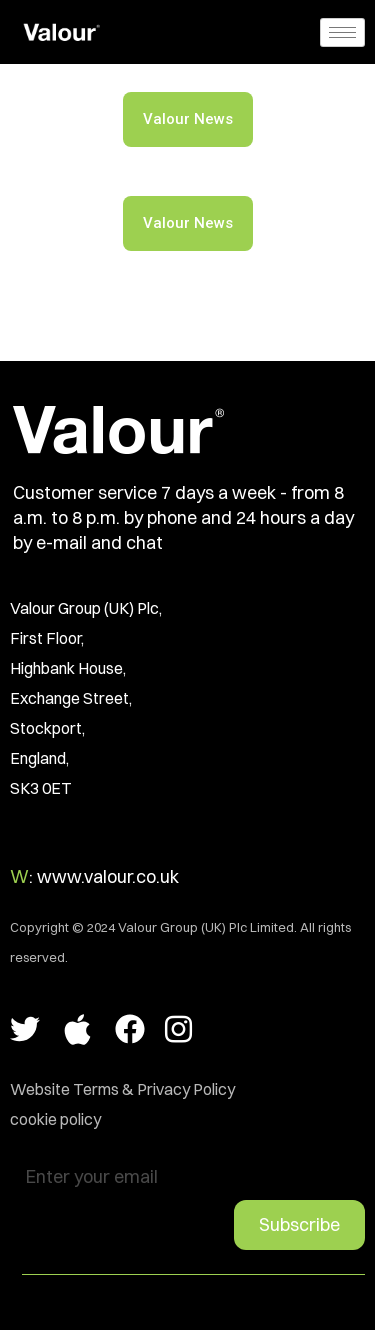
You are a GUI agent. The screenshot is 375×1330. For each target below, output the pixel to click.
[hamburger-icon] (342, 32)
